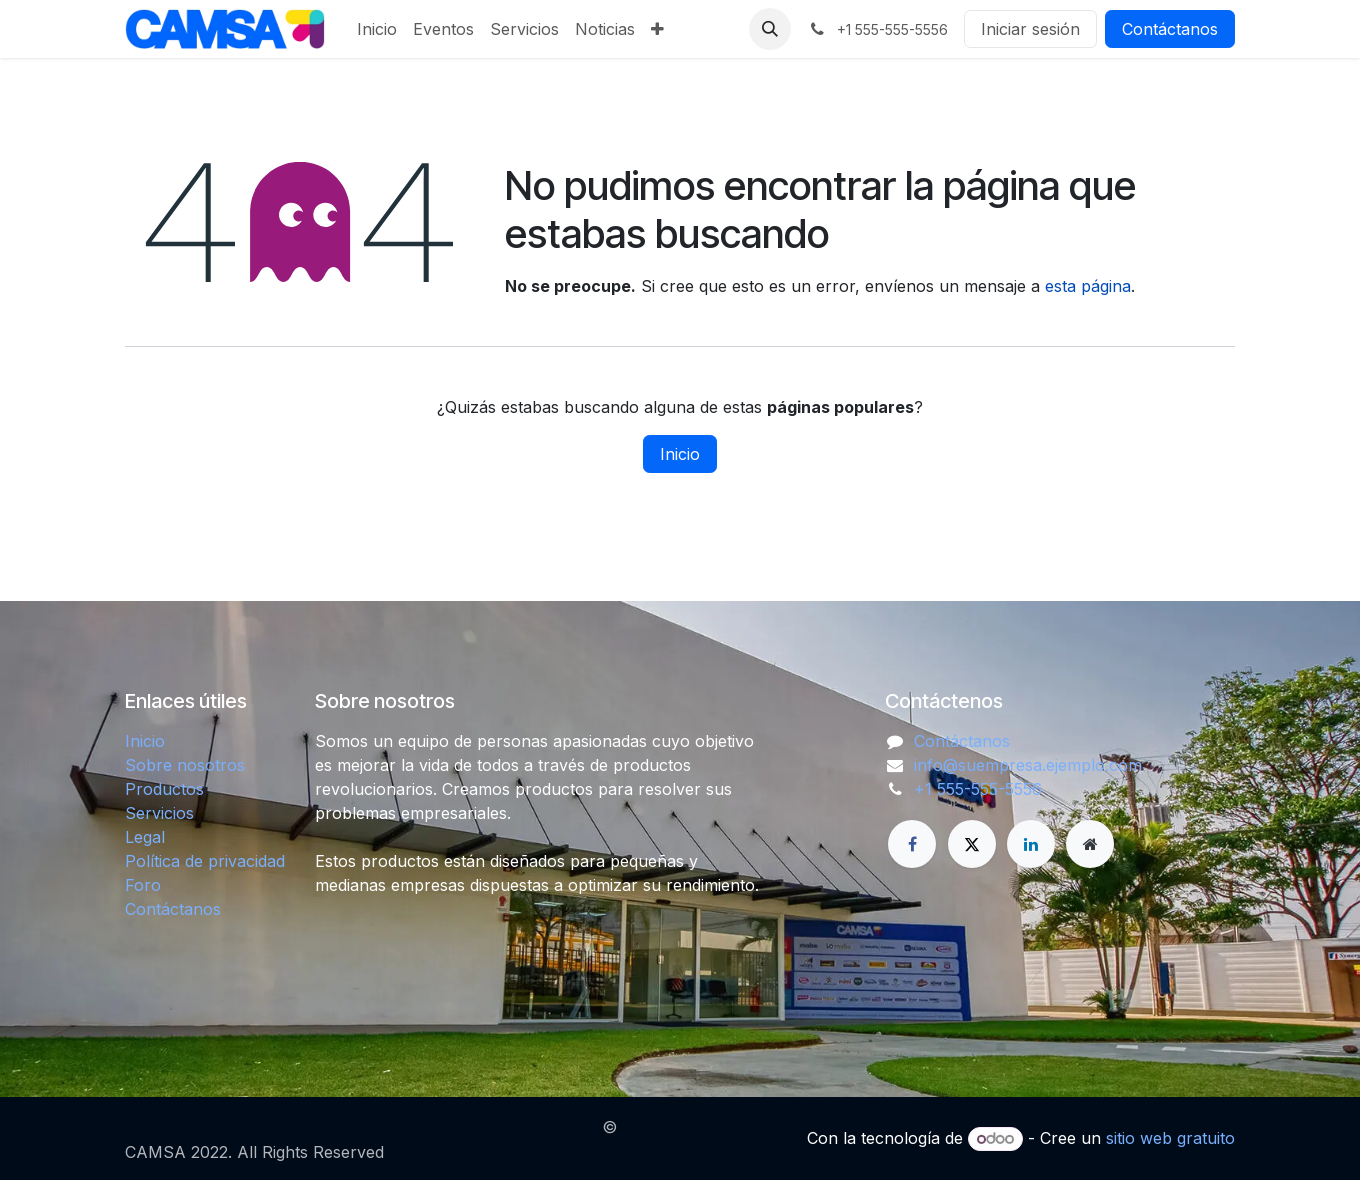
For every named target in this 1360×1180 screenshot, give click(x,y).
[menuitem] (377, 29)
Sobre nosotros (185, 765)
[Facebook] (912, 844)
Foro (143, 885)
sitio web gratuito (1170, 1138)
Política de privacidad (205, 861)
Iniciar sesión (1030, 29)
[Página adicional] (1090, 844)
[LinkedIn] (1031, 844)
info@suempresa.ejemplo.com (1028, 765)
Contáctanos (1170, 29)
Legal (145, 837)
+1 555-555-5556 (978, 789)
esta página (1088, 286)
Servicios (159, 813)
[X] (972, 844)
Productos (164, 789)
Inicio (680, 454)
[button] (770, 29)
